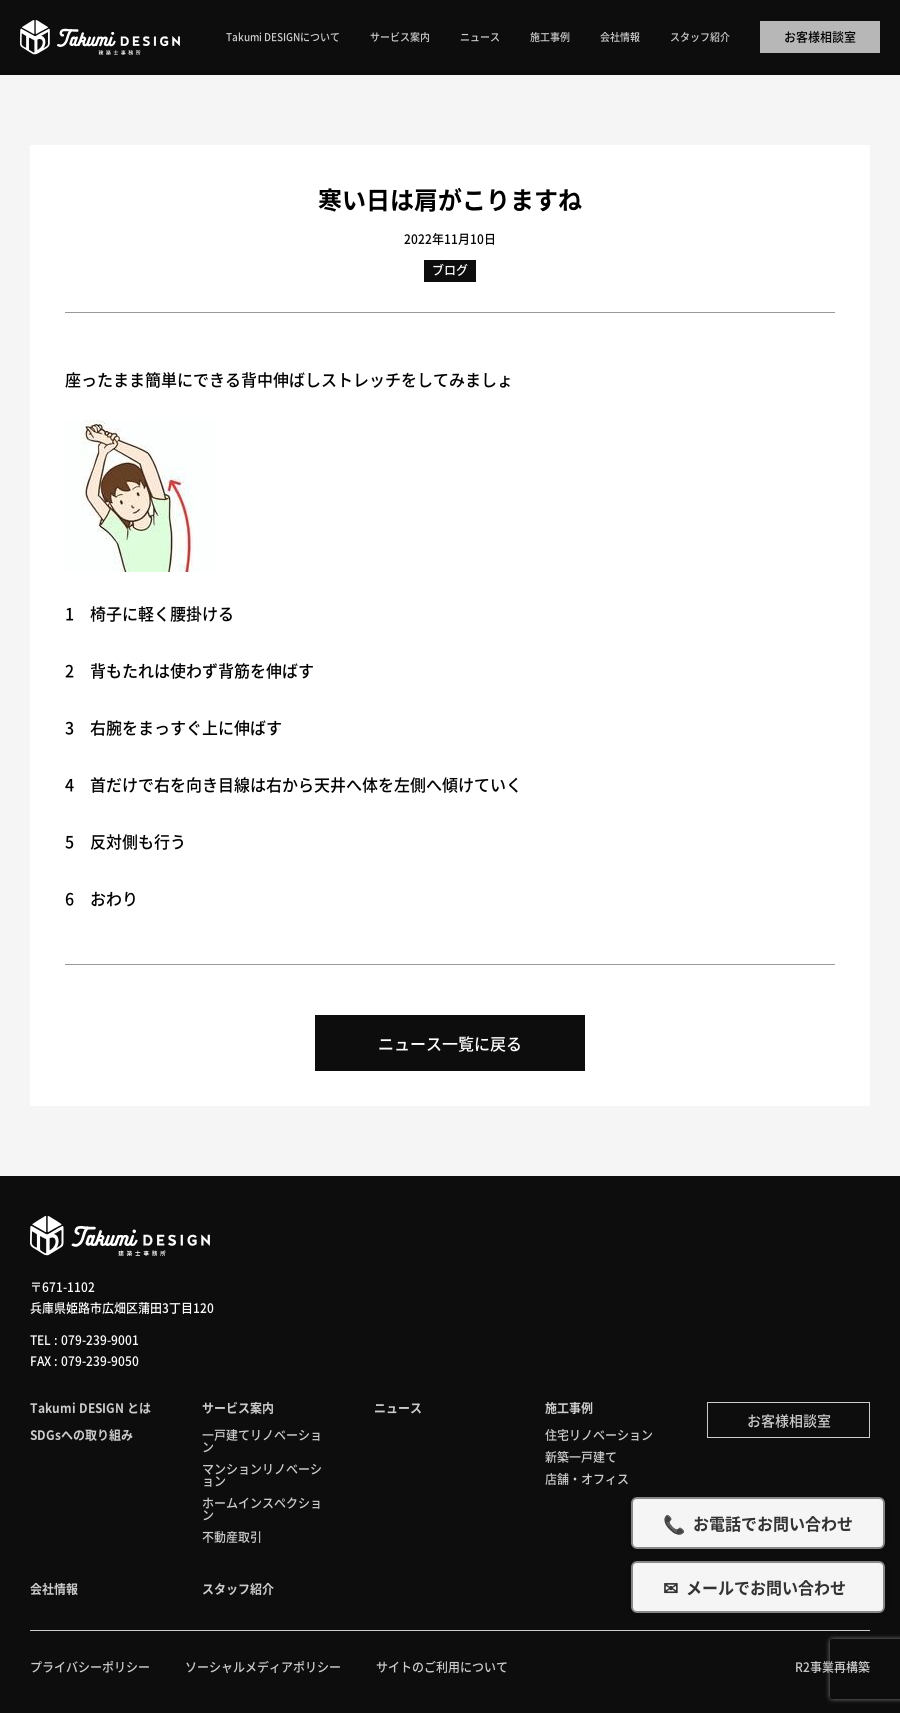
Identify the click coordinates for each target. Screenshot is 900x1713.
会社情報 (620, 36)
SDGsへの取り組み (81, 1434)
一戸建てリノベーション (262, 1440)
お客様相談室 (820, 36)
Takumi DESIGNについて (283, 36)
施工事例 (550, 36)
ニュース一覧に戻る (450, 1043)
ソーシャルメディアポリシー (263, 1666)
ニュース (480, 36)
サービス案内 (400, 36)
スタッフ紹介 (700, 36)
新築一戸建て (581, 1456)
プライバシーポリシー (90, 1666)
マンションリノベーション (262, 1474)
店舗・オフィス (587, 1478)
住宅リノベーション (599, 1434)
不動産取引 (232, 1536)
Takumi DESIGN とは (90, 1407)
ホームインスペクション (262, 1508)
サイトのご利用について (442, 1666)
